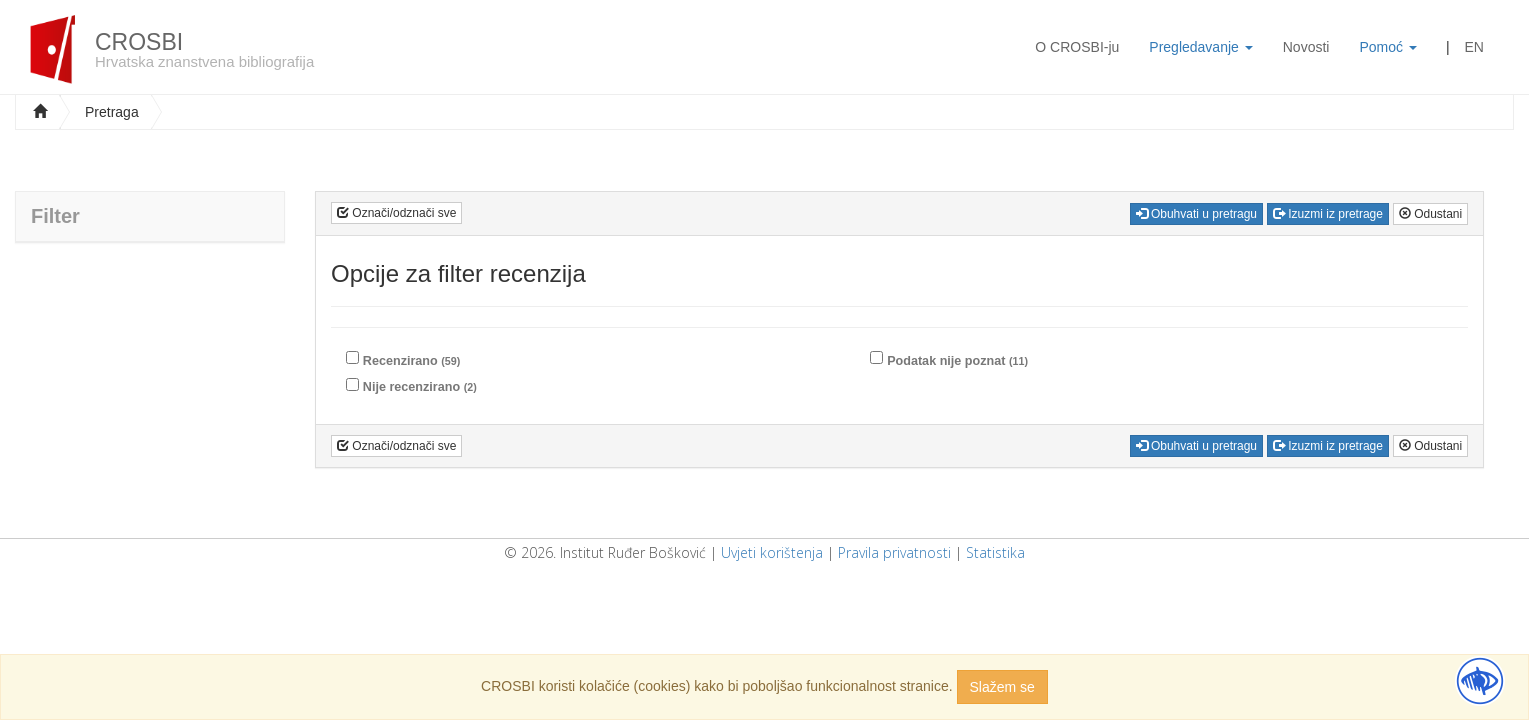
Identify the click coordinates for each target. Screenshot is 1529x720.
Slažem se (1002, 687)
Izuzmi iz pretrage (1328, 214)
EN (1474, 47)
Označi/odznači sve (396, 213)
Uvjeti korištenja (772, 552)
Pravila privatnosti (894, 552)
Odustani (1430, 214)
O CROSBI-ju (1077, 47)
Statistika (995, 552)
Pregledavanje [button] (1200, 47)
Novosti (1306, 47)
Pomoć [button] (1387, 47)
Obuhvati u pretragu (1196, 214)
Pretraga (112, 112)
